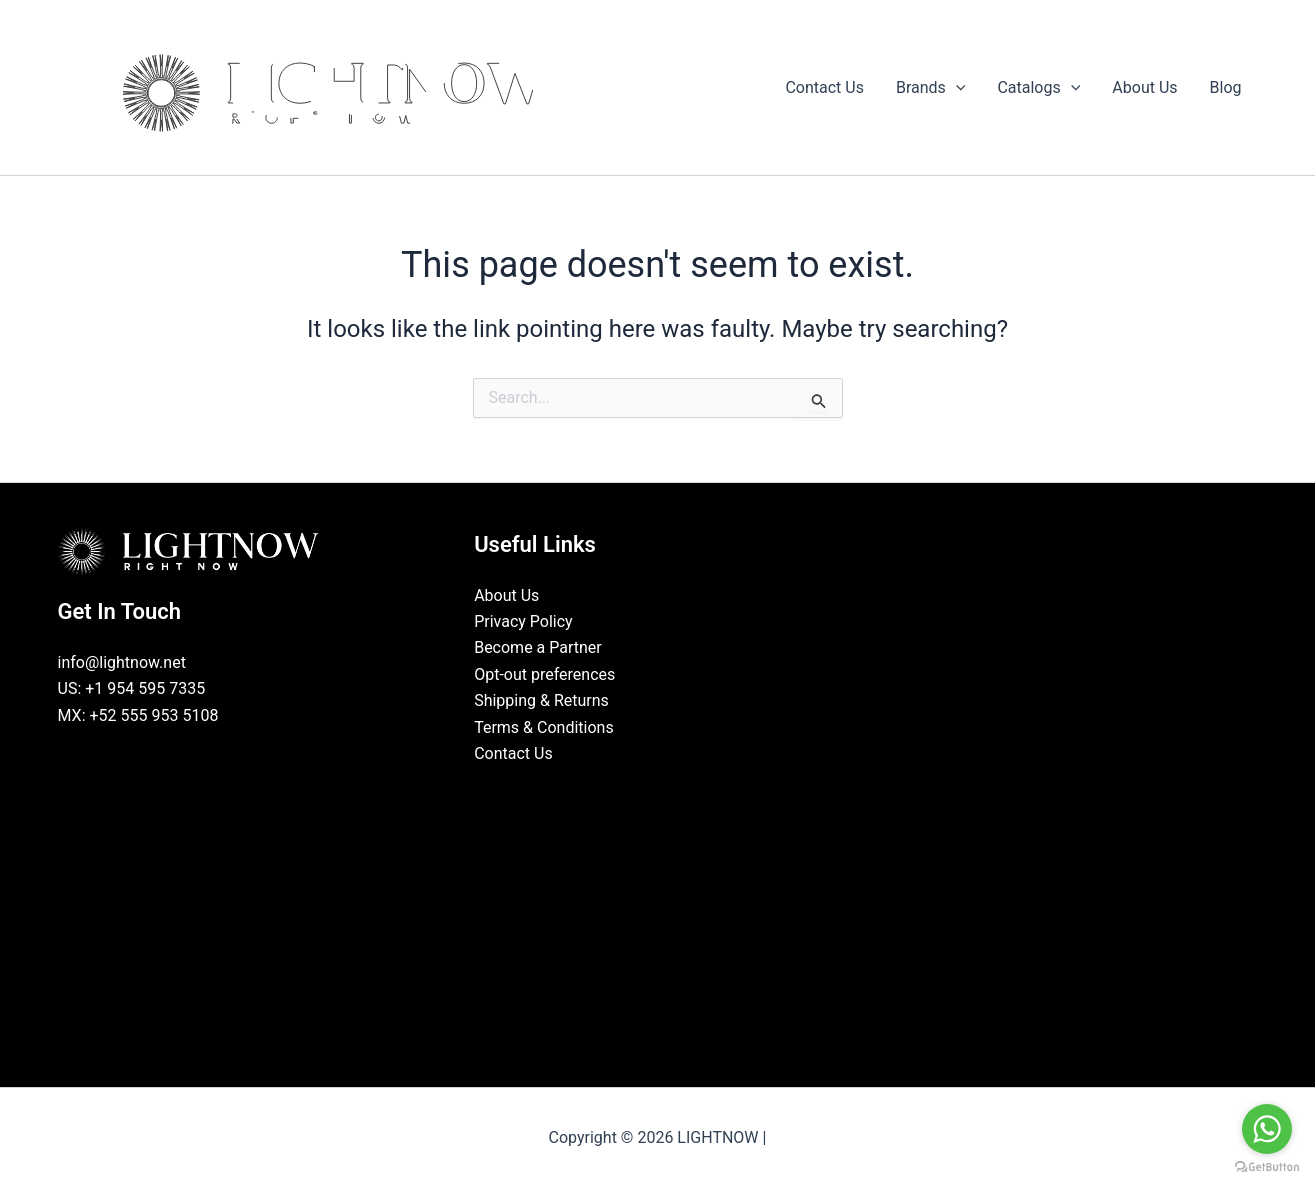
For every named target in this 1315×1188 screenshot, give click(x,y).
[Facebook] (612, 791)
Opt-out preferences (544, 674)
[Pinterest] (702, 791)
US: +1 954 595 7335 (132, 688)
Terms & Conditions (544, 727)
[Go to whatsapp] (1267, 1129)
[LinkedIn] (642, 791)
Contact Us (513, 753)
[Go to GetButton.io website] (1267, 1167)
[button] (956, 88)
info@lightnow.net (122, 662)
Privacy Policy (523, 621)
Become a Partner (538, 647)
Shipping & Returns (541, 700)
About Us (506, 595)
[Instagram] (672, 791)
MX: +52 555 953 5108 (138, 715)
